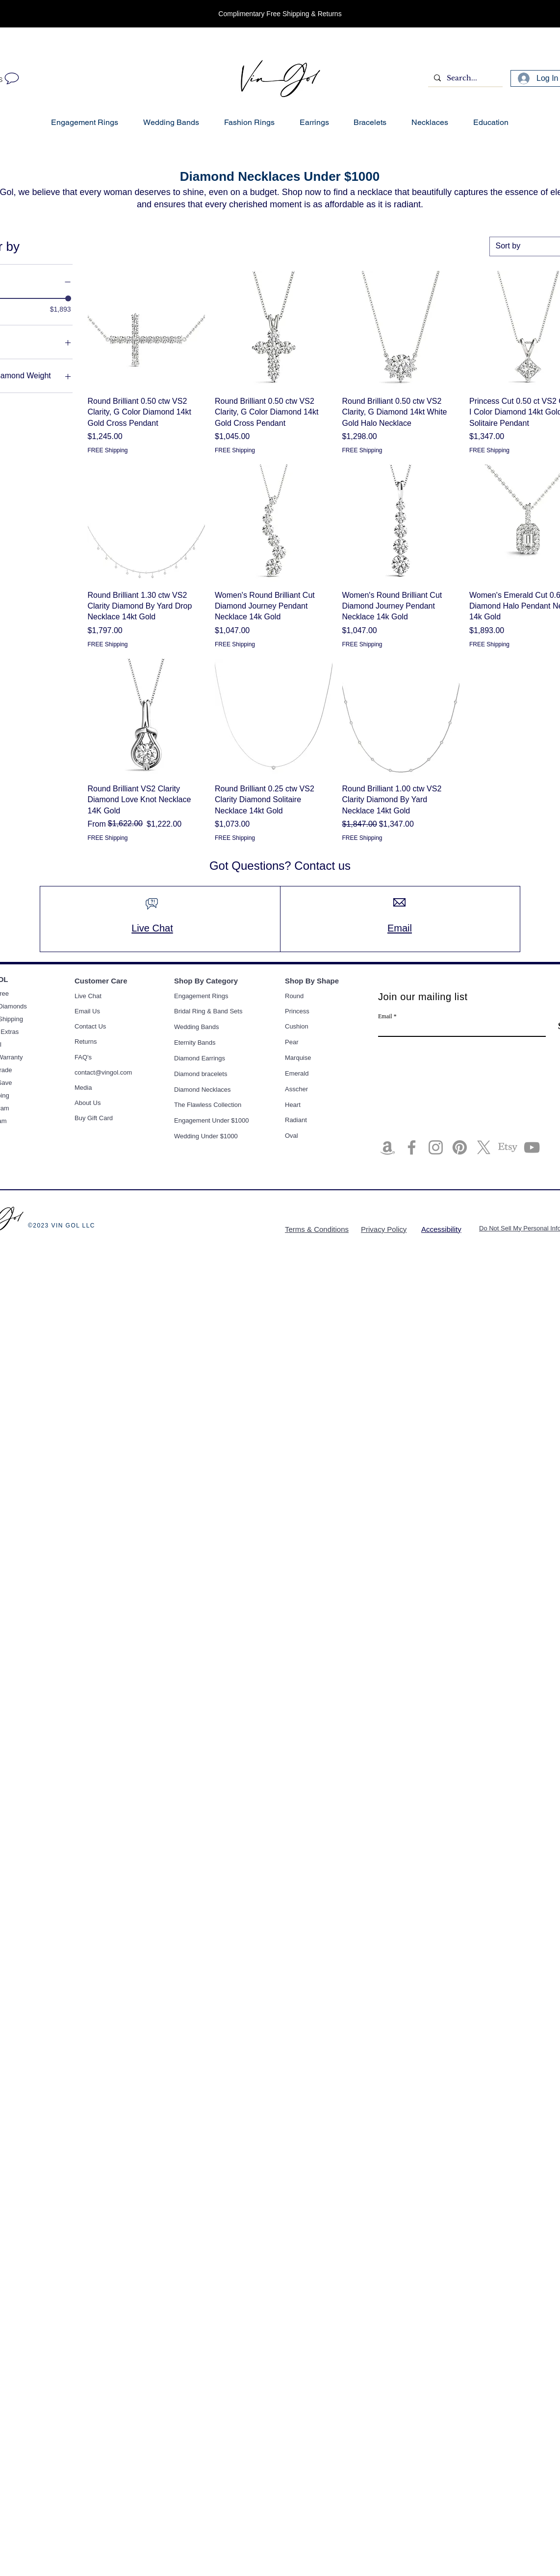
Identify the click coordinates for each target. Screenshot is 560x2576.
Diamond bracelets (200, 1074)
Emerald (296, 1073)
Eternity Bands (195, 1042)
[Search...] (464, 78)
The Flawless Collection (207, 1104)
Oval (291, 1135)
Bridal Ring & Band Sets (208, 1011)
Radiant (296, 1120)
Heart (293, 1104)
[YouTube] (531, 1147)
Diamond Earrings (199, 1058)
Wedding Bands (196, 1026)
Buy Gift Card (94, 1118)
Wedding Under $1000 (206, 1136)
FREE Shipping (108, 450)
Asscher (296, 1089)
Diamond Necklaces (202, 1089)
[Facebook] (411, 1147)
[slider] (68, 298)
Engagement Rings (201, 996)
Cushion (296, 1026)
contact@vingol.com (103, 1072)
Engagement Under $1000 (211, 1120)
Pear (291, 1042)
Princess (297, 1011)
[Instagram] (435, 1147)
